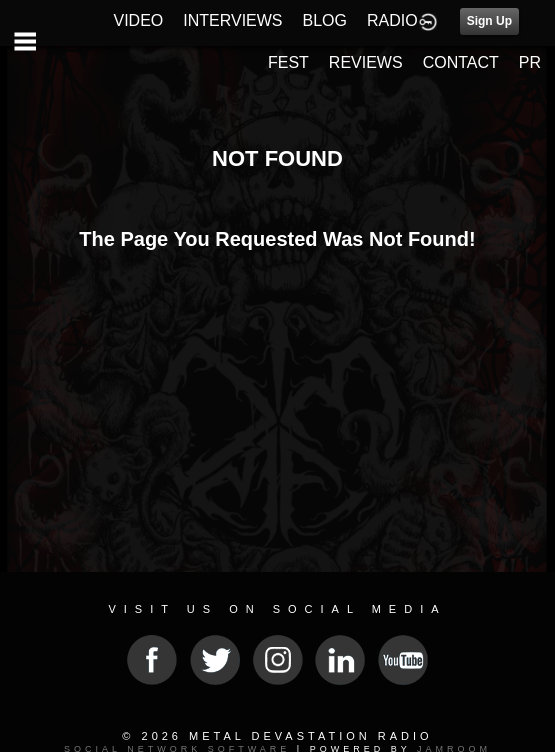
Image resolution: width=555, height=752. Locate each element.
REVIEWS (366, 62)
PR (530, 62)
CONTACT (461, 62)
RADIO (392, 20)
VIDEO (138, 20)
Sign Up (489, 21)
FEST (288, 62)
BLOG (325, 20)
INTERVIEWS (232, 20)
